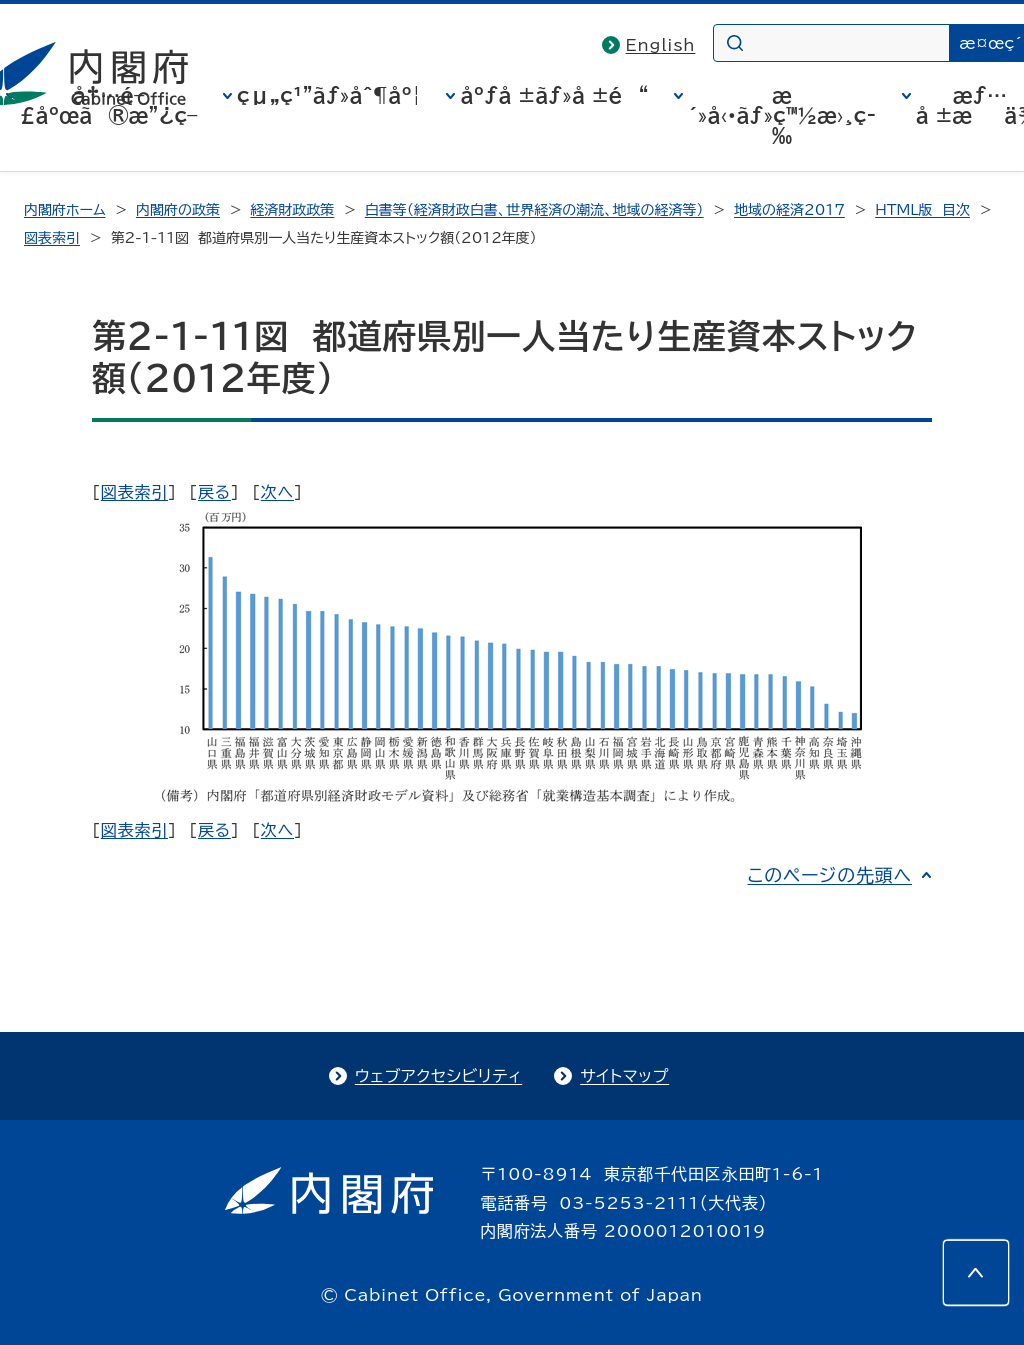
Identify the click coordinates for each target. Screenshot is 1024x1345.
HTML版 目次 (922, 210)
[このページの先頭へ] (976, 1273)
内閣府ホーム (64, 210)
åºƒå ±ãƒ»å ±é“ (554, 95)
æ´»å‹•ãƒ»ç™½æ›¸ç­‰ (782, 115)
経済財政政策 (292, 210)
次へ (277, 492)
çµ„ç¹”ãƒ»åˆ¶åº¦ (329, 95)
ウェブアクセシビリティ (438, 1076)
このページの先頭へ (829, 875)
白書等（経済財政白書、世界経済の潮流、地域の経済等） (534, 210)
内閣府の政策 (178, 210)
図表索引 (52, 238)
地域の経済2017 (789, 210)
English (661, 45)
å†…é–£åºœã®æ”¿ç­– (109, 105)
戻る (214, 492)
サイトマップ (624, 1076)
